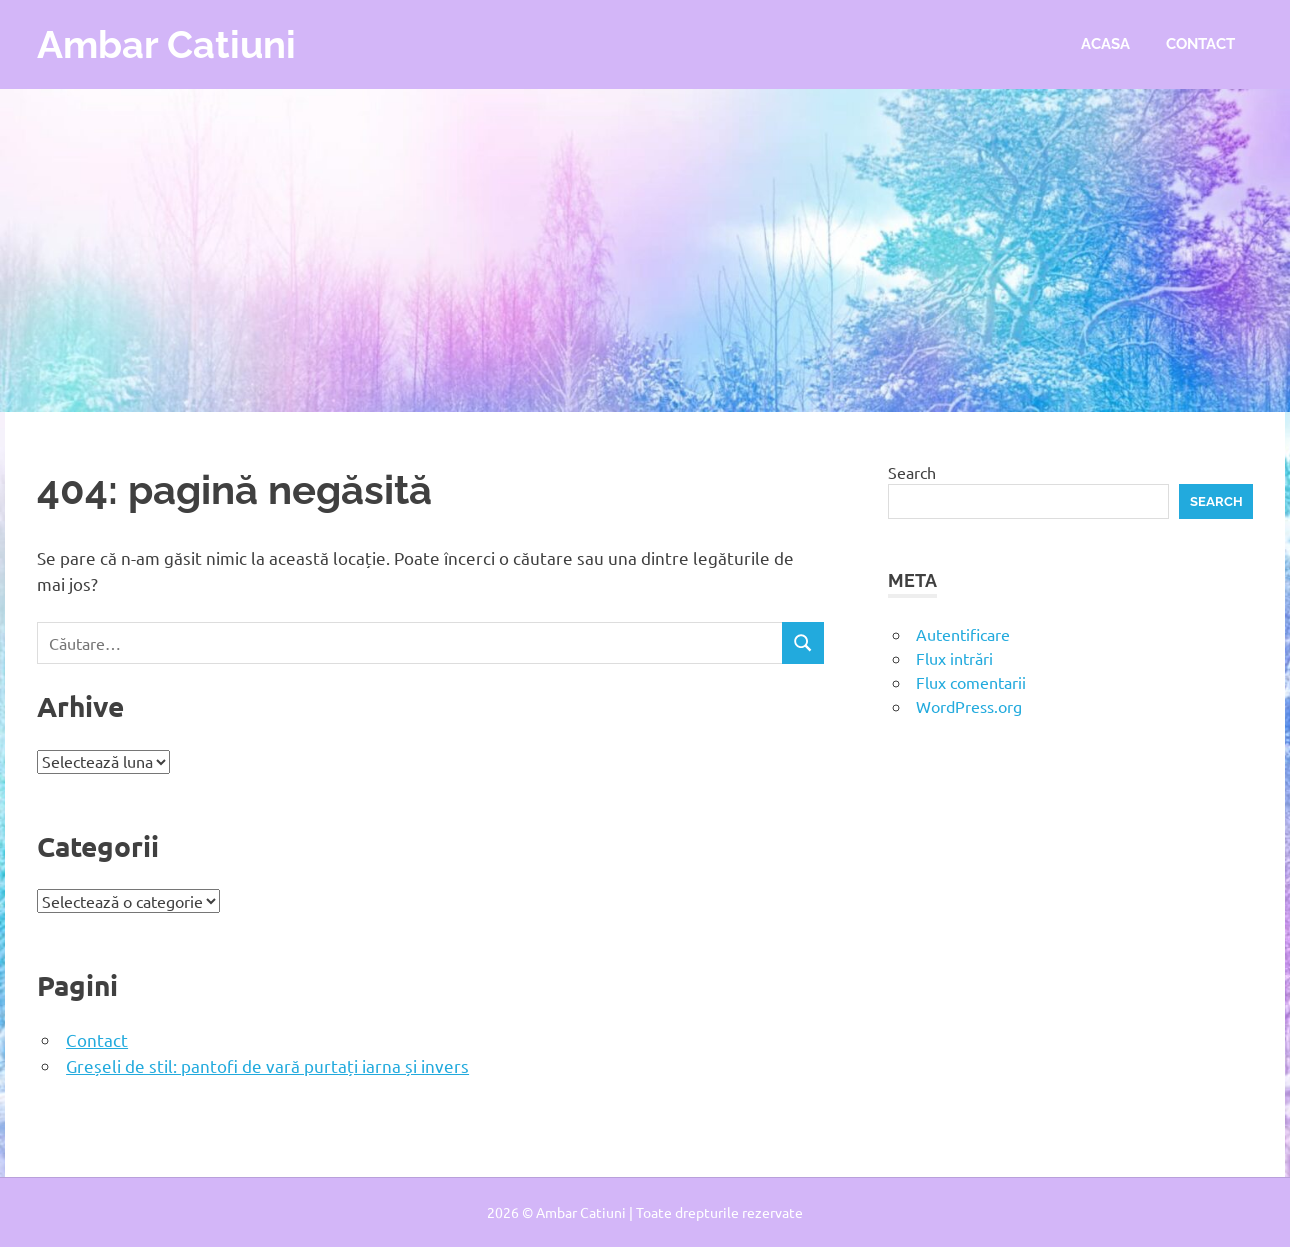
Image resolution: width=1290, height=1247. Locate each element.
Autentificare (963, 634)
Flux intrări (954, 658)
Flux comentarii (971, 682)
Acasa (1105, 44)
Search (912, 472)
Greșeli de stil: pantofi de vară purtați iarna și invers (267, 1065)
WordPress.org (969, 706)
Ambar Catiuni (166, 44)
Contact (1200, 44)
